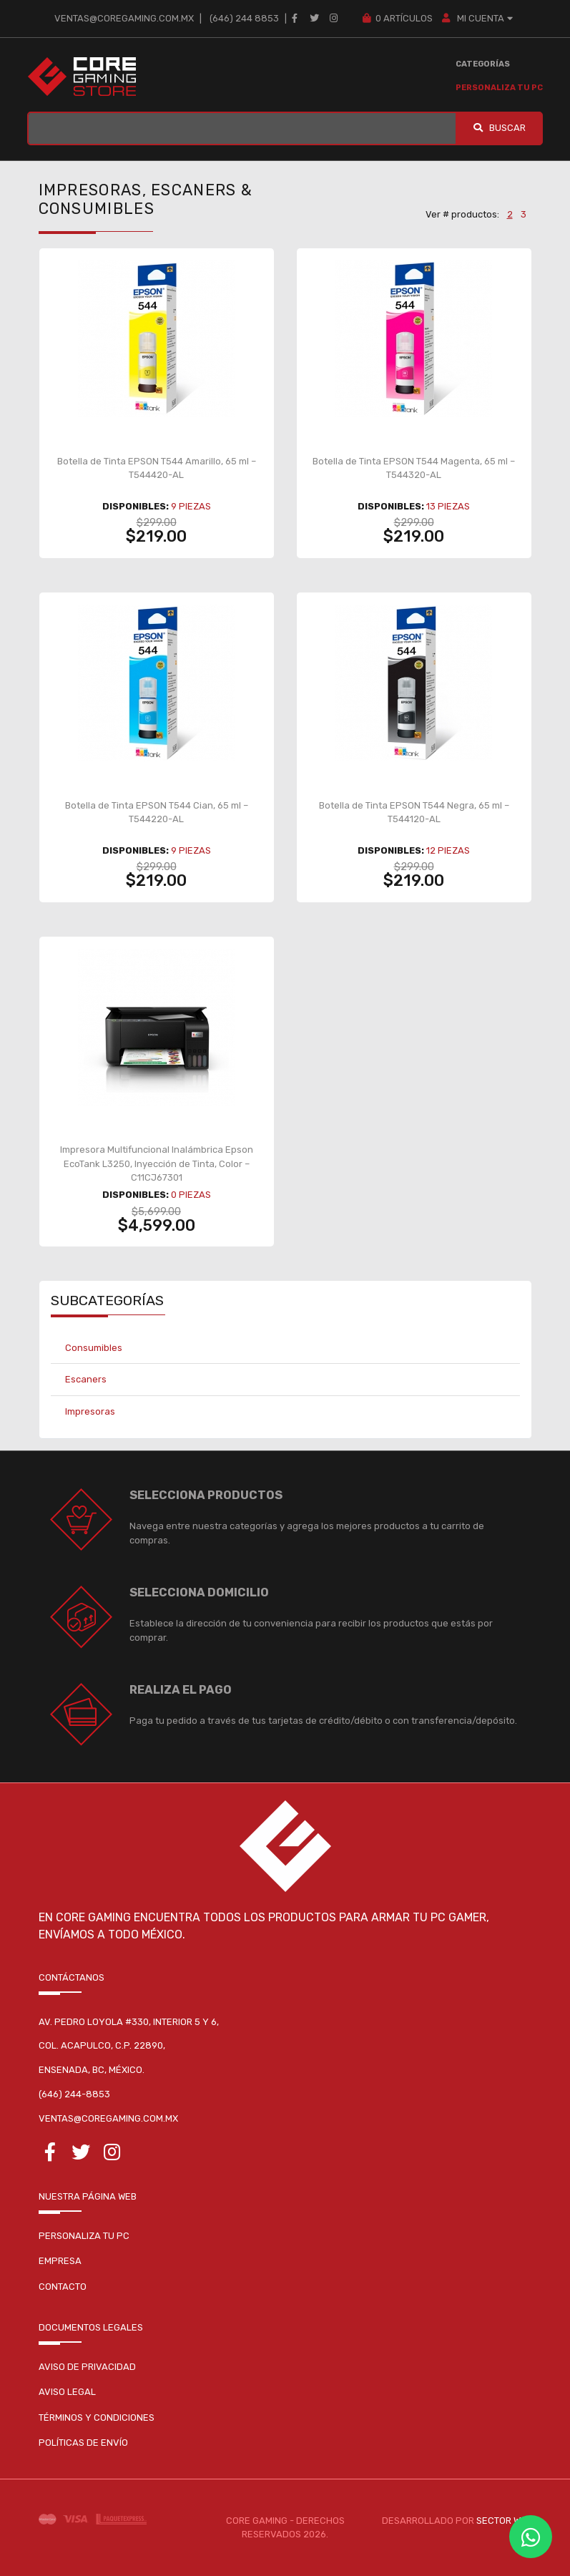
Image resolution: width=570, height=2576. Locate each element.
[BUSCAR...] (242, 128)
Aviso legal (67, 2391)
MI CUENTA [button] (478, 18)
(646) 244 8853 (244, 18)
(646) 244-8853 (74, 2094)
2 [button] (510, 214)
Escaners (86, 1379)
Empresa (60, 2260)
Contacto (63, 2286)
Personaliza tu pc (84, 2235)
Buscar (499, 127)
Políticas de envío (83, 2442)
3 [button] (523, 214)
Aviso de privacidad (87, 2366)
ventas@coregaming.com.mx (124, 18)
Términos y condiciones (96, 2417)
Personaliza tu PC (499, 87)
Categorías (483, 64)
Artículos (397, 18)
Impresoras (90, 1411)
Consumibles (93, 1347)
